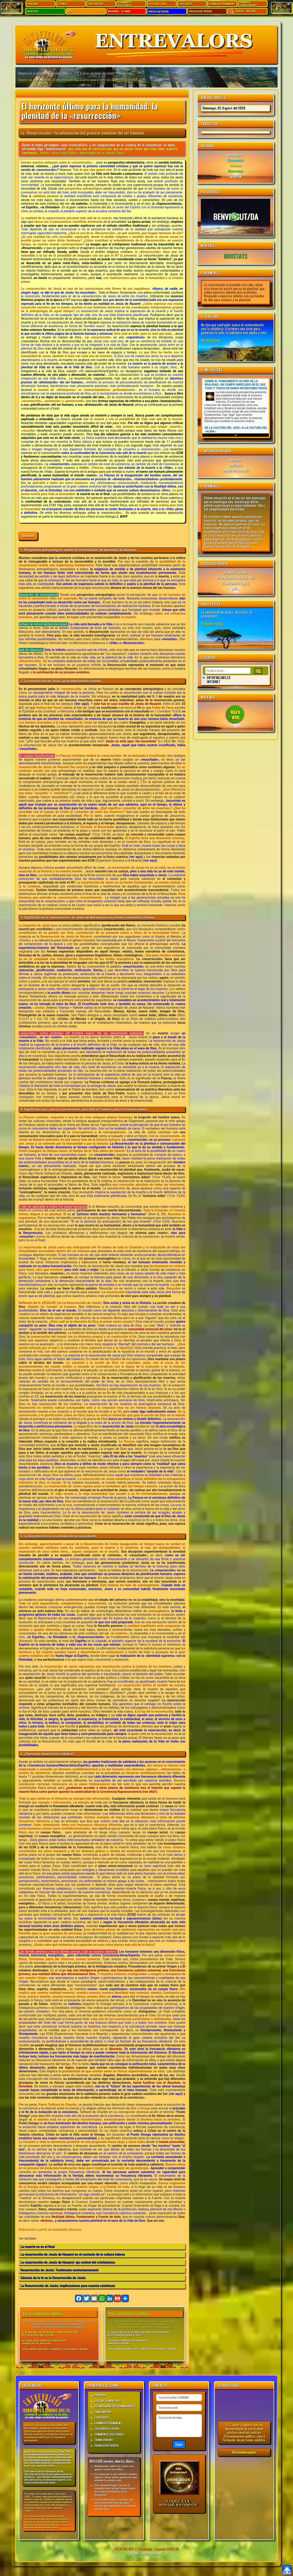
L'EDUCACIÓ (185, 3)
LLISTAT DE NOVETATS (107, 2401)
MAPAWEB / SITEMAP (119, 11)
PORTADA (32, 3)
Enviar (179, 2444)
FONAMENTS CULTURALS (124, 4)
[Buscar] (258, 671)
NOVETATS (32, 11)
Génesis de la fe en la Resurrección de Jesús (53, 2278)
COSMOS (62, 3)
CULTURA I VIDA (157, 3)
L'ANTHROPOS (96, 3)
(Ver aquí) (81, 704)
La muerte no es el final (37, 2247)
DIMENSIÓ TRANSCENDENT (248, 4)
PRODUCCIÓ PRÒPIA (200, 11)
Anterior (28, 536)
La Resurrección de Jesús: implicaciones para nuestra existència (68, 2286)
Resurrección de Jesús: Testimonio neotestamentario (59, 2270)
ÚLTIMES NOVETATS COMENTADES (114, 2406)
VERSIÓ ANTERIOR (159, 11)
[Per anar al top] (287, 2570)
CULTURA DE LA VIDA (106, 2429)
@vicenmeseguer (244, 2452)
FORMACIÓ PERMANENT (222, 3)
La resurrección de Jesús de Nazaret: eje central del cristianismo (68, 2262)
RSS (70, 11)
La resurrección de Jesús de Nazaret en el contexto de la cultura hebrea (73, 2254)
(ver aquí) (136, 857)
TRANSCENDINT (103, 2440)
